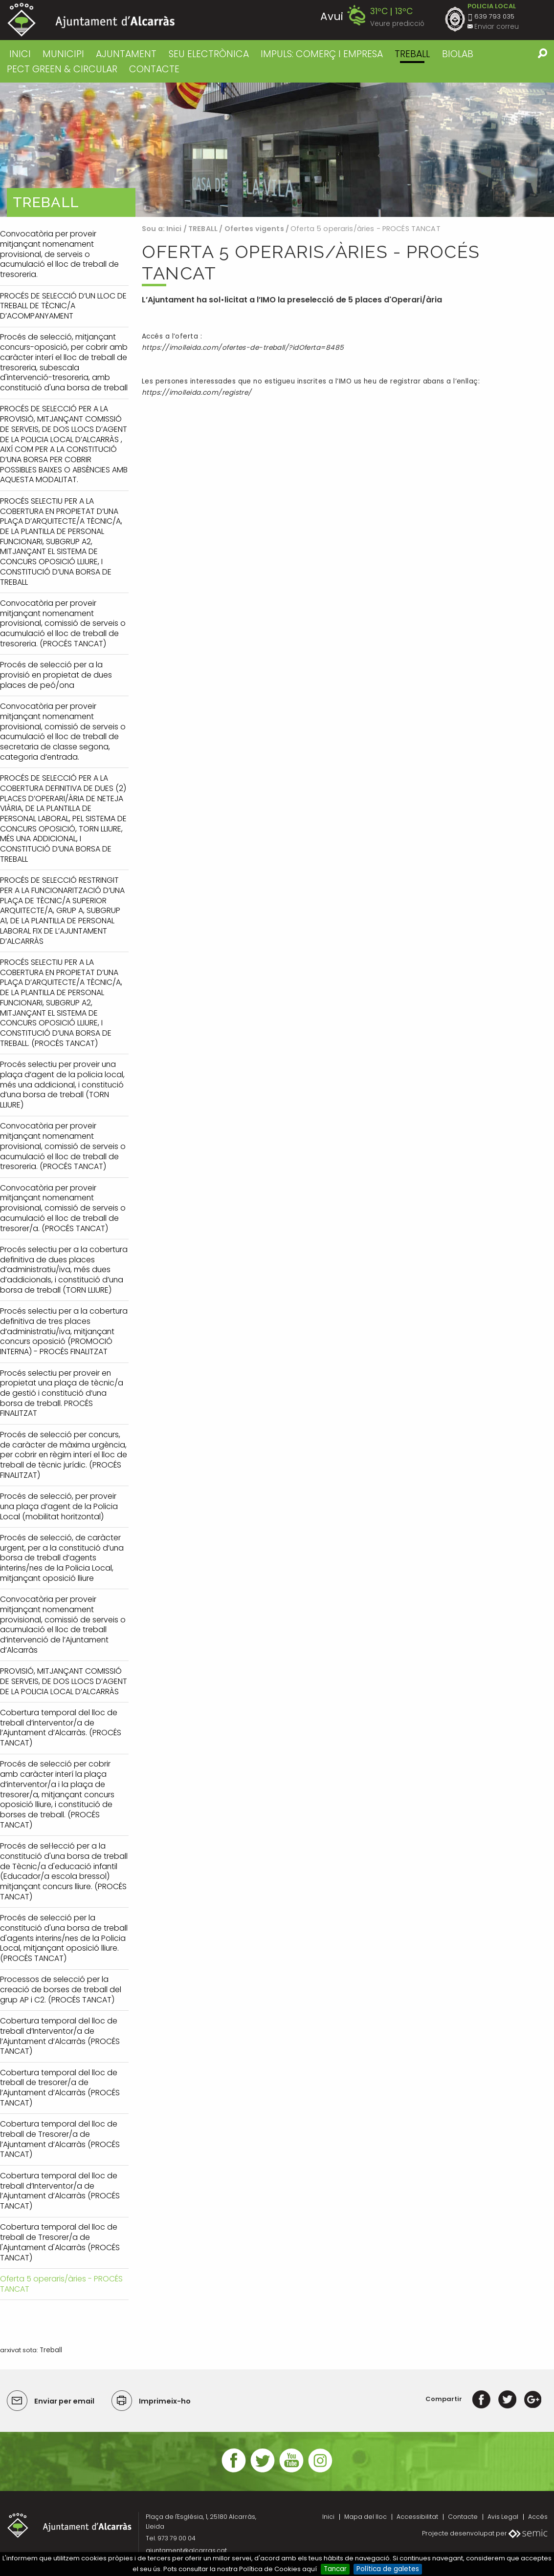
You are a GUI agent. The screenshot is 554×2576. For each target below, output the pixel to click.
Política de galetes (387, 2569)
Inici (20, 54)
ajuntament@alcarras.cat (186, 2550)
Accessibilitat (417, 2516)
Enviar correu (496, 26)
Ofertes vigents (254, 229)
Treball (51, 2350)
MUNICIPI (63, 54)
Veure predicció (397, 23)
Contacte (463, 2516)
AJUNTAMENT (126, 54)
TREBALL (412, 54)
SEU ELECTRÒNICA (209, 54)
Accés (538, 2516)
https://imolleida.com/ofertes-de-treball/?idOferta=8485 (243, 347)
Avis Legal (503, 2516)
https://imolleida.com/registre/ (197, 392)
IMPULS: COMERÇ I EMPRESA (322, 54)
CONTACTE (154, 69)
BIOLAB (457, 54)
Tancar (335, 2569)
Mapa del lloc (365, 2516)
